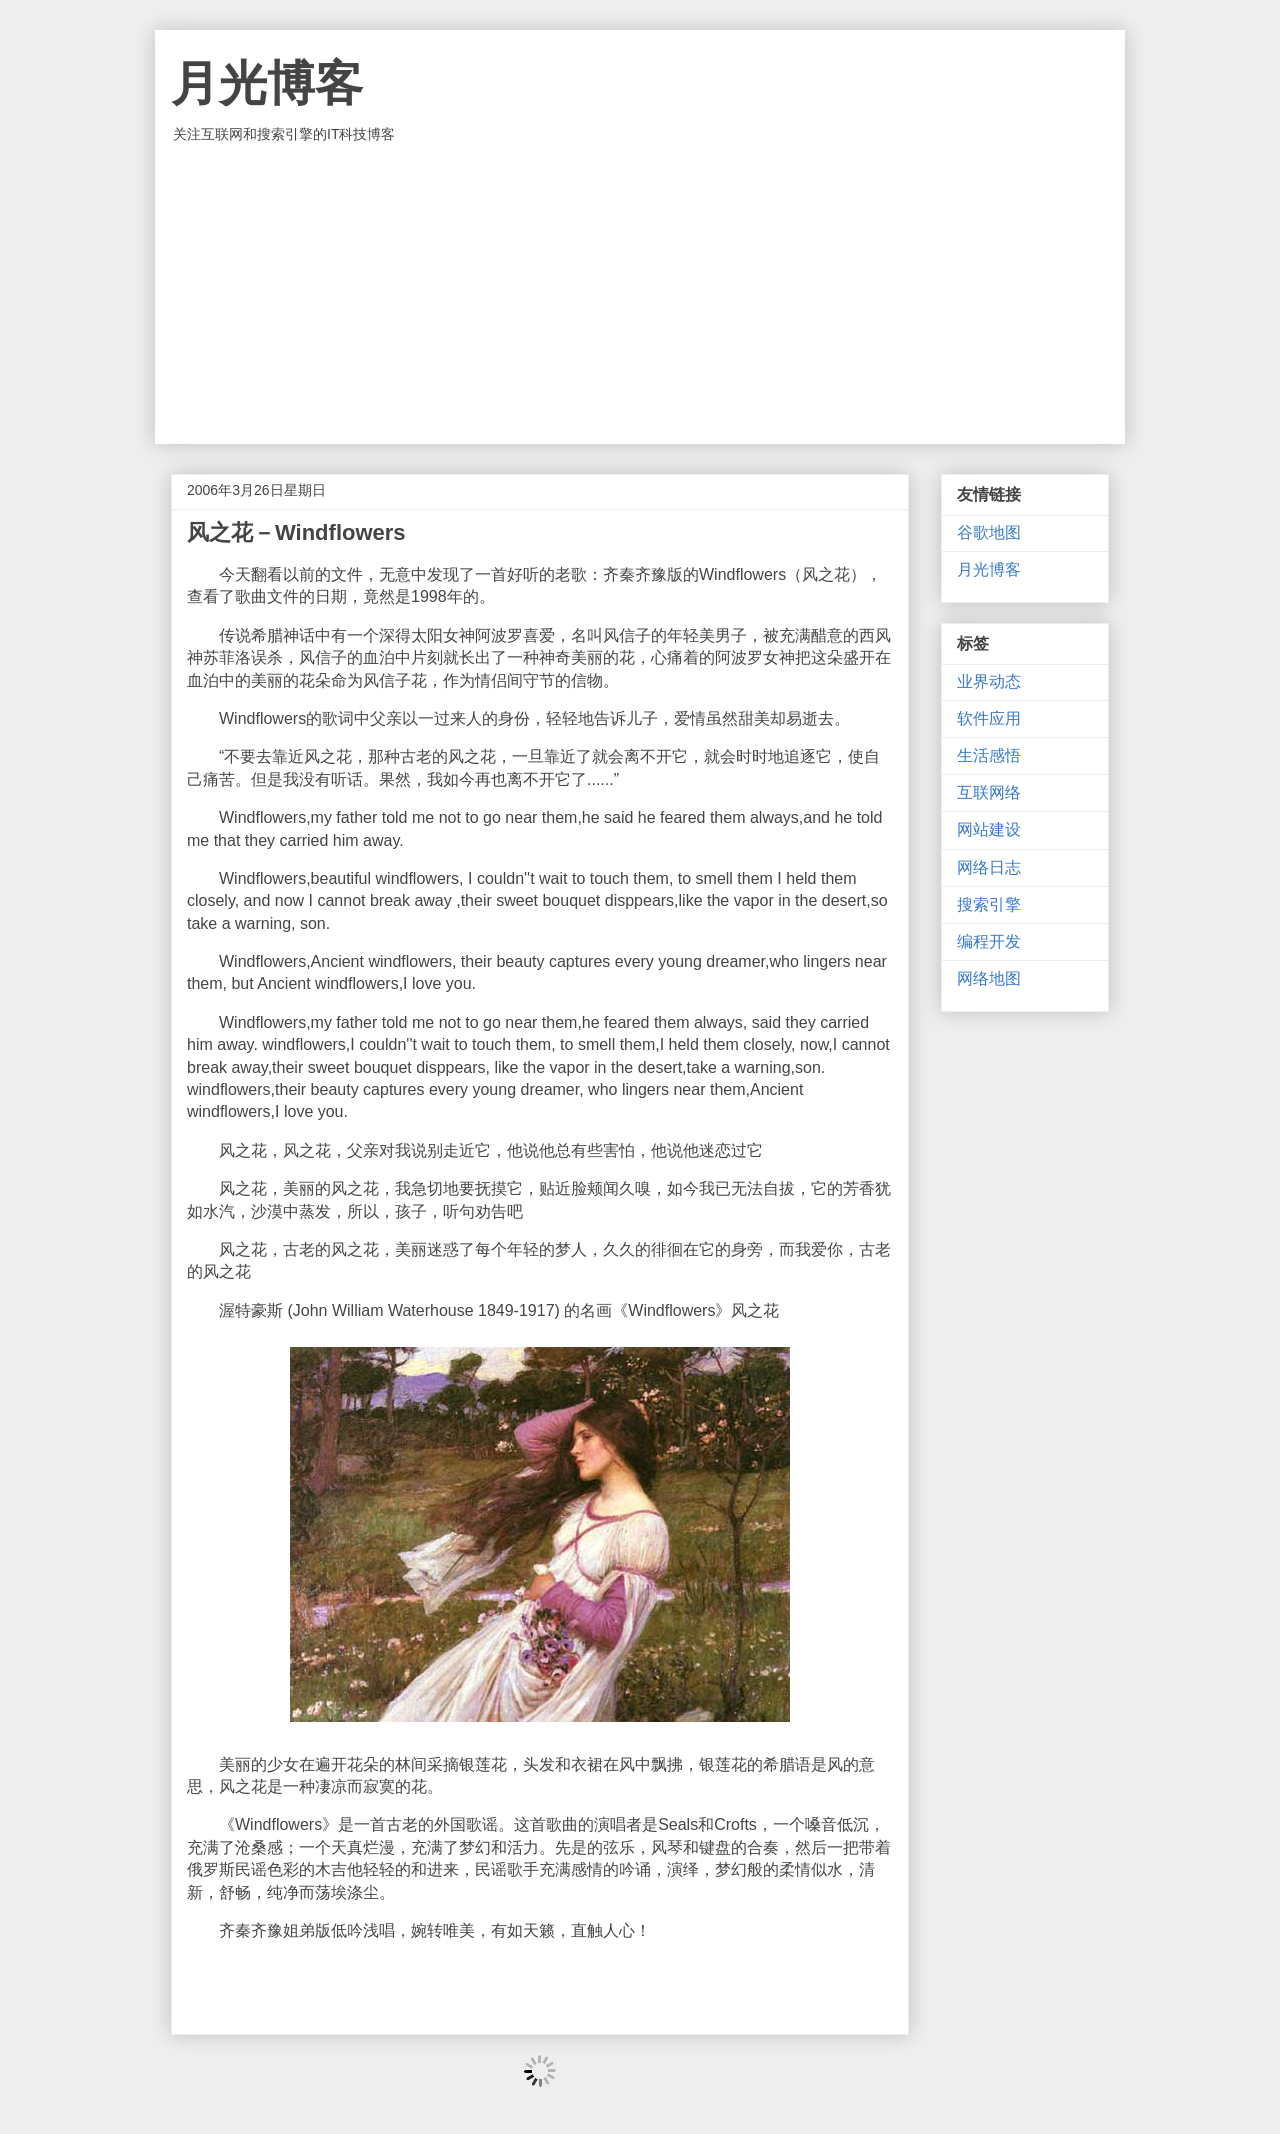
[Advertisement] (640, 294)
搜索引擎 (989, 904)
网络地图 (989, 978)
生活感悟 (989, 755)
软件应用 (989, 718)
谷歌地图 (989, 532)
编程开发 (989, 941)
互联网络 (989, 792)
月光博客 (267, 83)
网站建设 (989, 829)
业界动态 (989, 681)
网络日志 (989, 867)
